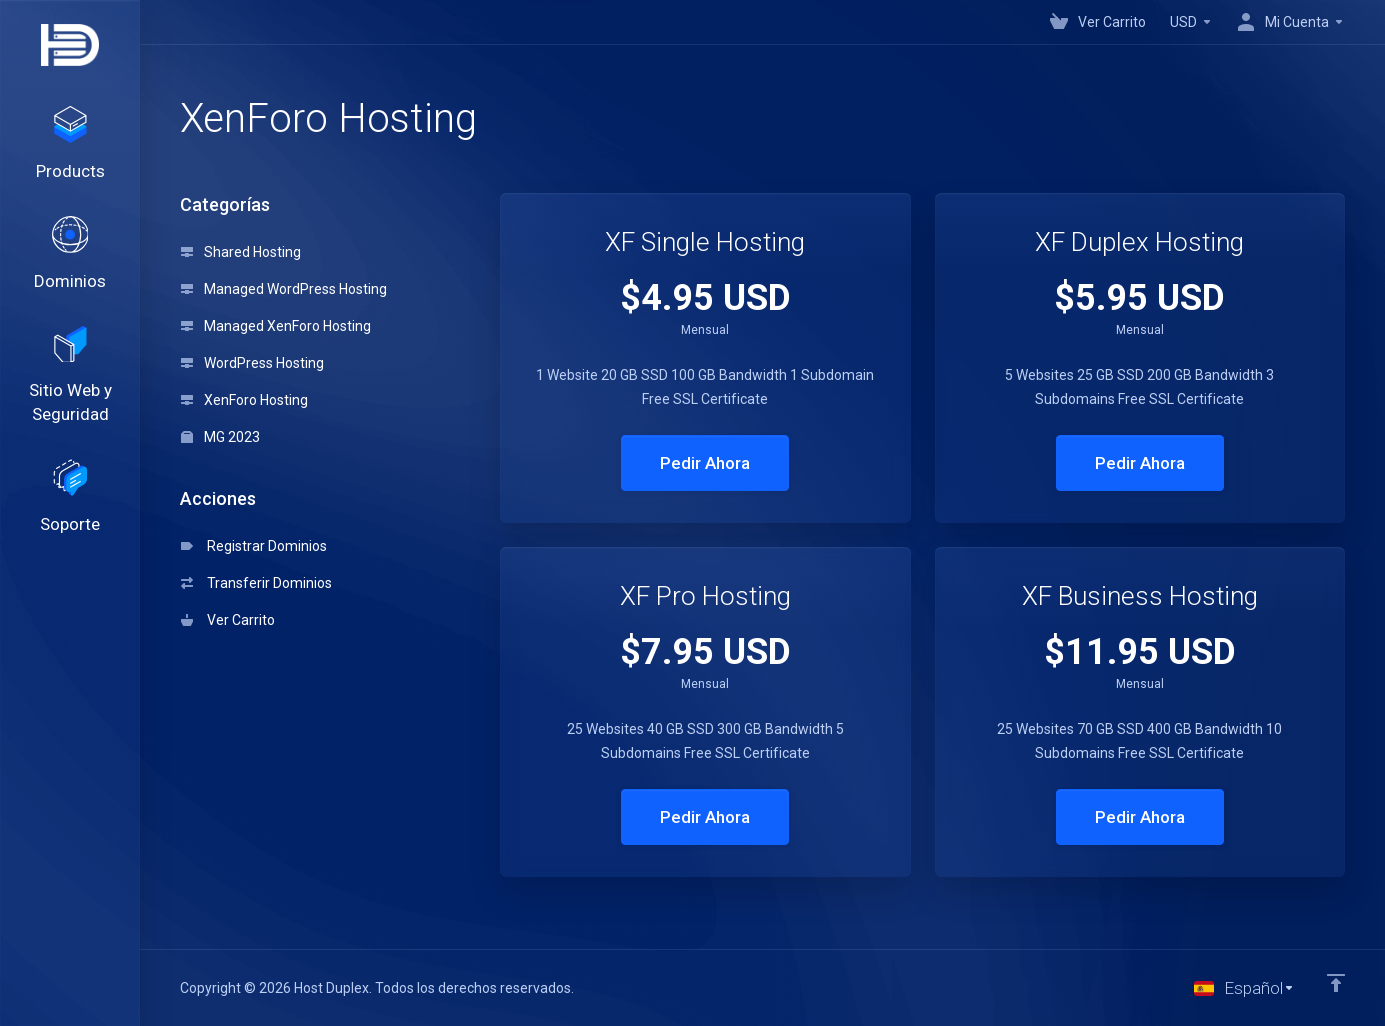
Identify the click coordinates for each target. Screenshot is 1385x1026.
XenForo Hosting (244, 400)
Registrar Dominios (254, 546)
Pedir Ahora (705, 463)
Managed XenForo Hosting (276, 326)
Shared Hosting (241, 252)
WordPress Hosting (252, 363)
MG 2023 (220, 437)
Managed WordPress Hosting (284, 289)
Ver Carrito (228, 620)
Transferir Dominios (256, 583)
